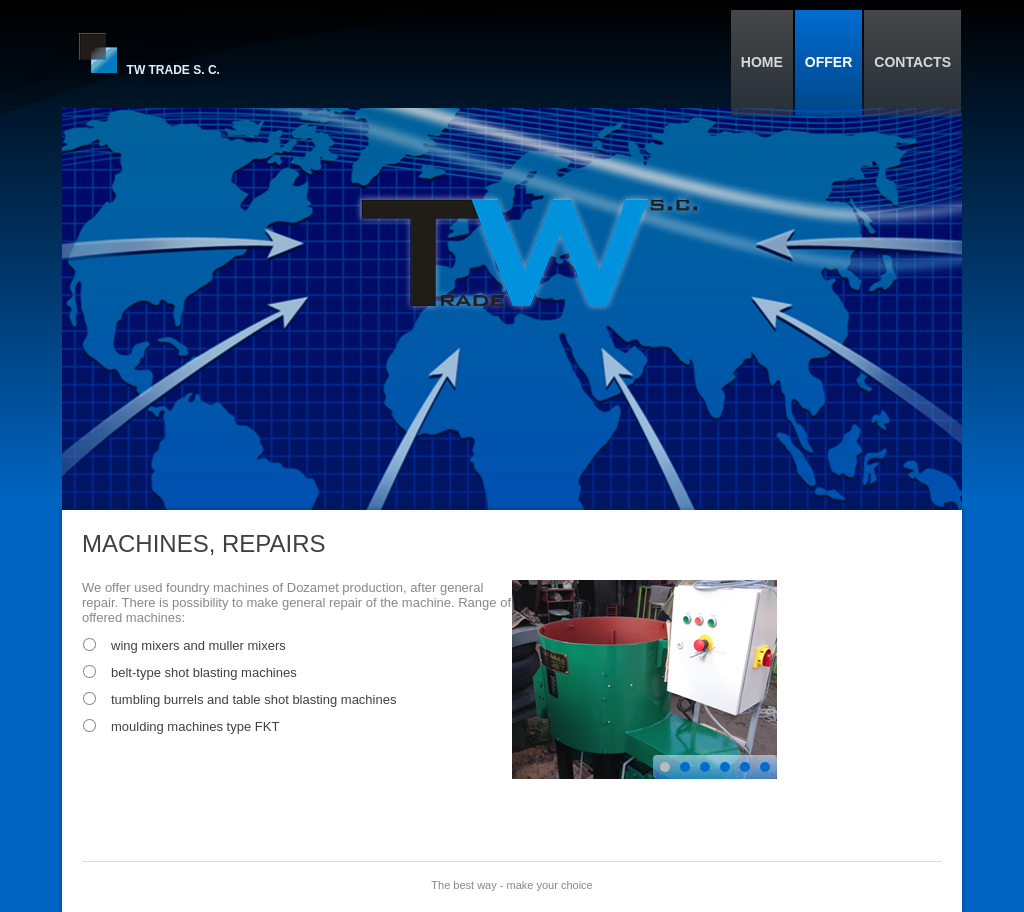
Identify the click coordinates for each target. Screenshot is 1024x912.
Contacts (912, 62)
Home (762, 62)
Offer (828, 62)
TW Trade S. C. (173, 70)
